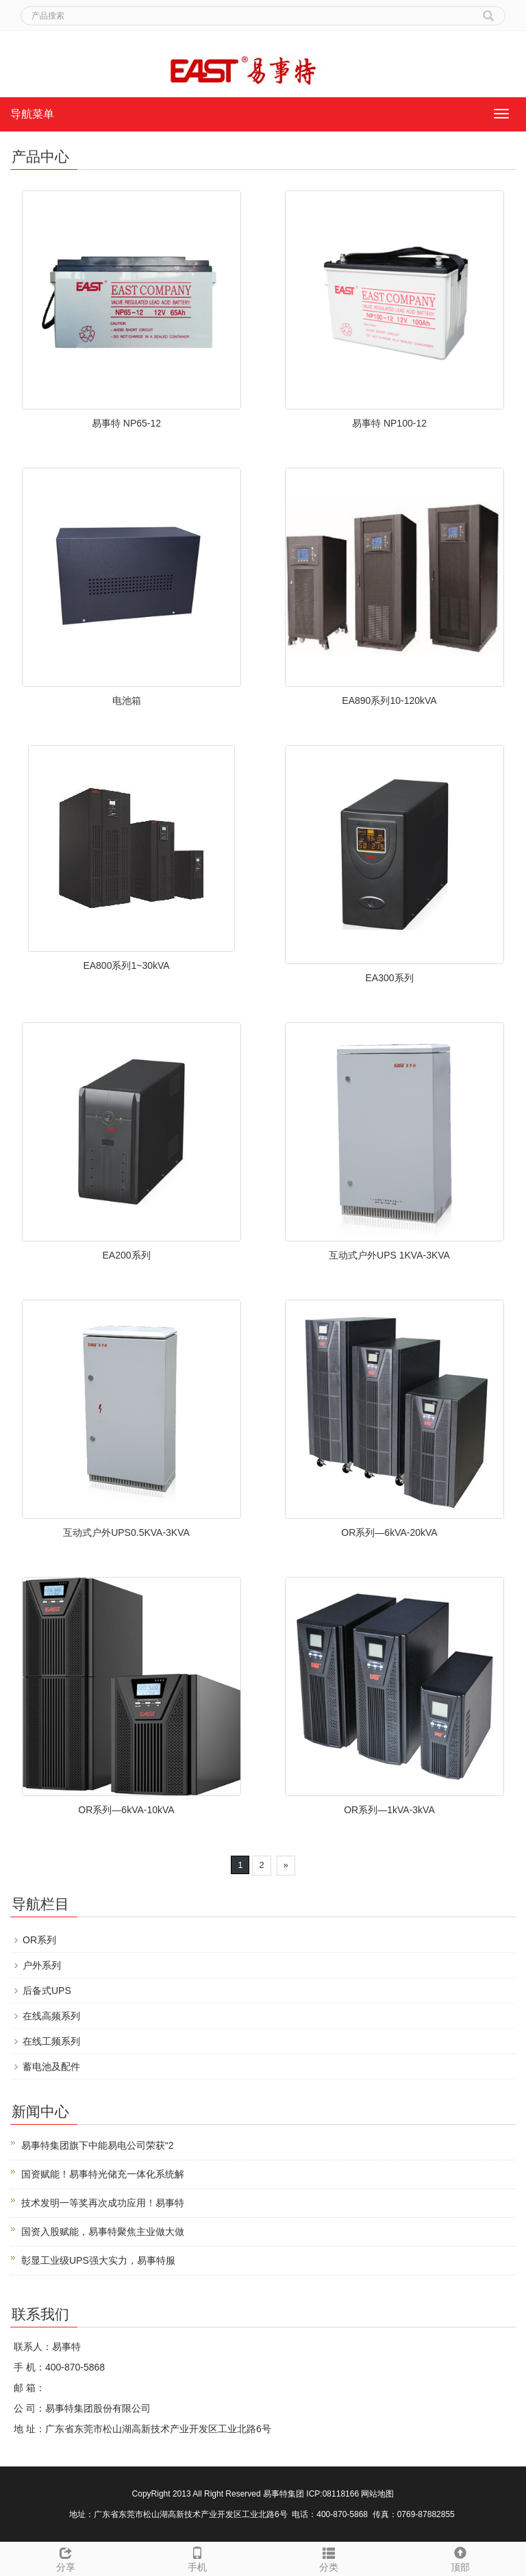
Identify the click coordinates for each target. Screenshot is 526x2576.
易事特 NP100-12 (389, 423)
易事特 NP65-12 (126, 423)
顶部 (460, 2557)
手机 (197, 2557)
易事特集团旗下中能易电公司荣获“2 (97, 2145)
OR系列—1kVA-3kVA (389, 1809)
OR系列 (39, 1939)
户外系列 (42, 1965)
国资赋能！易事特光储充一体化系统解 (102, 2174)
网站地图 (377, 2494)
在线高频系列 (51, 2015)
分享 (66, 2557)
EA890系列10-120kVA (389, 700)
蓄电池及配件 (51, 2066)
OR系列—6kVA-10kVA (126, 1809)
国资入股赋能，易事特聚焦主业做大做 (102, 2231)
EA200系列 (126, 1255)
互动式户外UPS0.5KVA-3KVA (126, 1532)
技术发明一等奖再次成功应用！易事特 (102, 2202)
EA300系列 (389, 977)
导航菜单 (32, 114)
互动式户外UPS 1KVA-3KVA (389, 1255)
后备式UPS (47, 1990)
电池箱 (126, 700)
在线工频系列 (51, 2041)
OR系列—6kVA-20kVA (389, 1532)
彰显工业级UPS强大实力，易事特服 (98, 2260)
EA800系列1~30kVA (126, 965)
